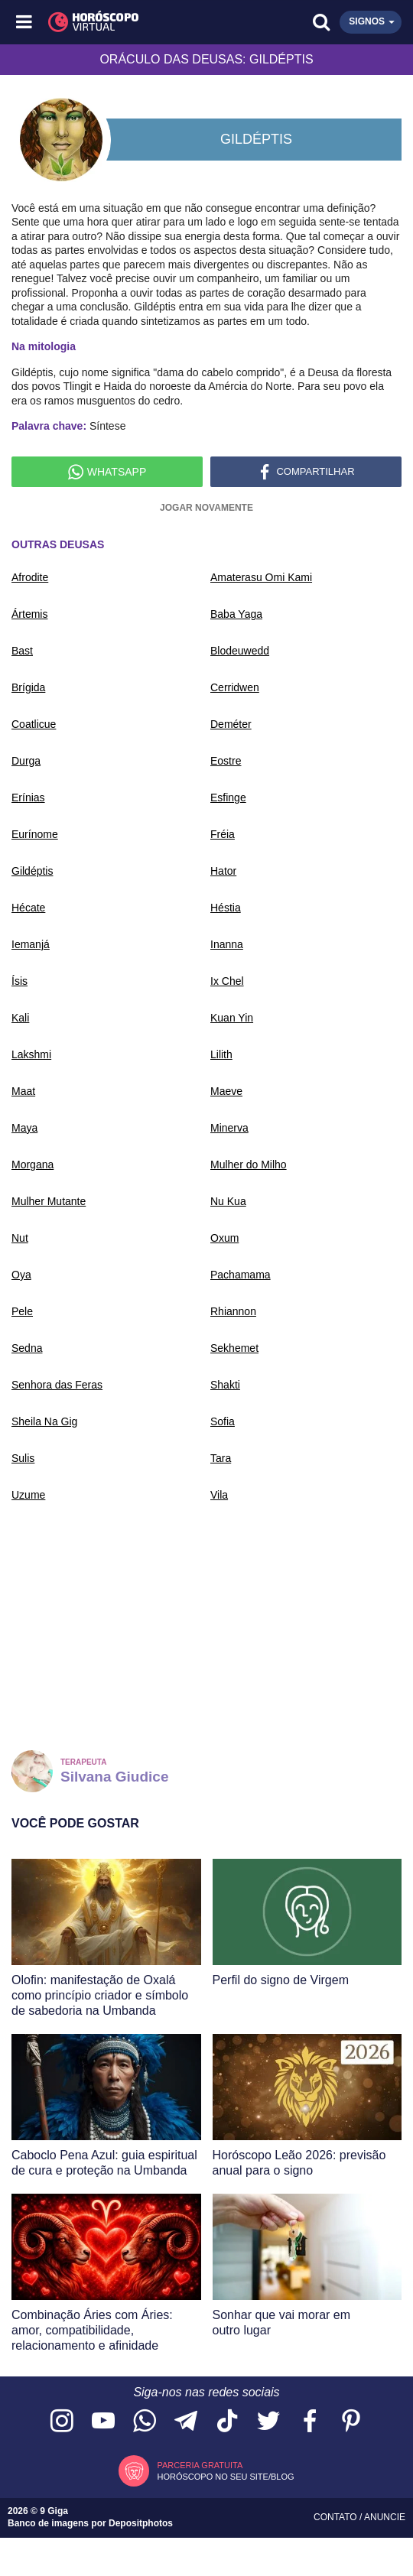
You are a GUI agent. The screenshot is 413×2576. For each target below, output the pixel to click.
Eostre (225, 761)
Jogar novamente (206, 507)
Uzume (28, 1495)
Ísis (19, 981)
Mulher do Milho (248, 1164)
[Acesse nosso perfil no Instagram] (62, 2422)
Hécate (28, 907)
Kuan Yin (231, 1018)
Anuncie (384, 2517)
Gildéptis (32, 871)
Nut (19, 1238)
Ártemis (29, 614)
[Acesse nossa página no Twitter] (268, 2422)
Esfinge (228, 797)
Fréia (222, 834)
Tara (220, 1458)
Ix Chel (227, 981)
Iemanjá (30, 944)
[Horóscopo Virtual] (116, 22)
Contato (336, 2517)
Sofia (222, 1421)
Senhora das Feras (56, 1385)
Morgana (32, 1164)
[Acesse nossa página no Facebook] (310, 2422)
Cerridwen (234, 687)
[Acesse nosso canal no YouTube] (103, 2422)
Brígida (28, 687)
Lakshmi (31, 1054)
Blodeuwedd (239, 651)
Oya (21, 1275)
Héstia (225, 907)
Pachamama (240, 1275)
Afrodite (29, 577)
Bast (22, 651)
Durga (26, 761)
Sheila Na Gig (44, 1421)
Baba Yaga (236, 614)
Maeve (226, 1091)
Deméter (231, 724)
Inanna (226, 944)
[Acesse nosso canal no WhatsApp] (145, 2422)
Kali (20, 1018)
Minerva (229, 1128)
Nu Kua (228, 1201)
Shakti (225, 1385)
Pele (22, 1311)
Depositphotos (141, 2523)
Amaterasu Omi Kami (261, 577)
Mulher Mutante (48, 1201)
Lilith (221, 1054)
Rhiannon (233, 1311)
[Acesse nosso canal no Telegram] (186, 2422)
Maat (23, 1091)
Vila (219, 1495)
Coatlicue (33, 724)
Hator (223, 871)
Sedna (26, 1348)
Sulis (22, 1458)
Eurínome (34, 834)
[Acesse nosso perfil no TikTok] (227, 2422)
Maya (24, 1128)
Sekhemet (234, 1348)
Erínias (28, 797)
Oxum (224, 1238)
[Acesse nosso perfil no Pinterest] (351, 2422)
